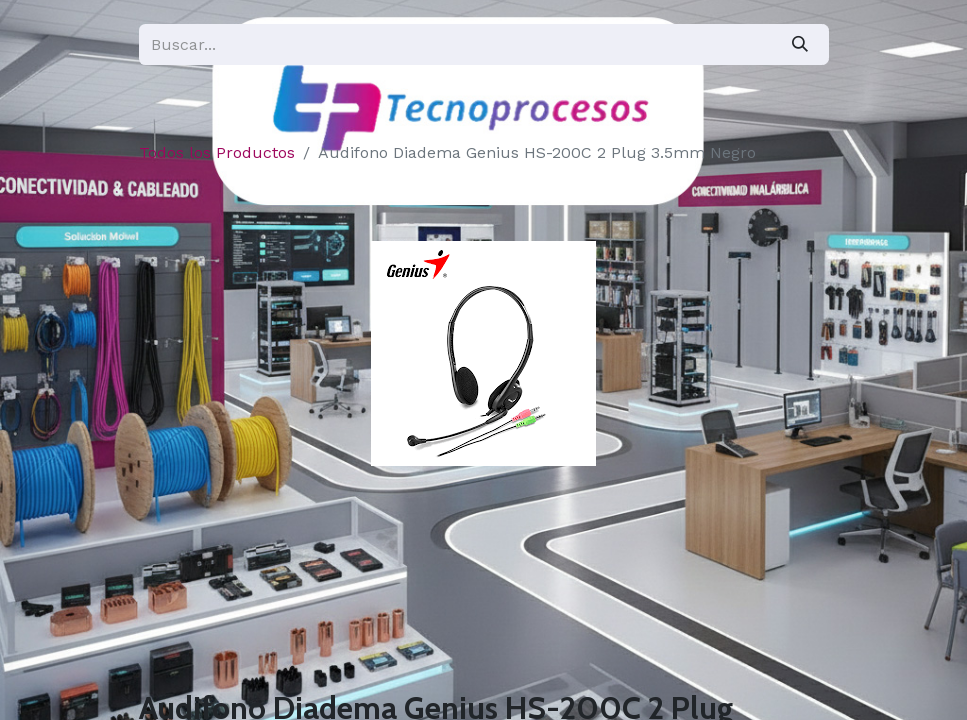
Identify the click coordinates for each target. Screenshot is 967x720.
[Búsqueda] (800, 44)
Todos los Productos (217, 152)
